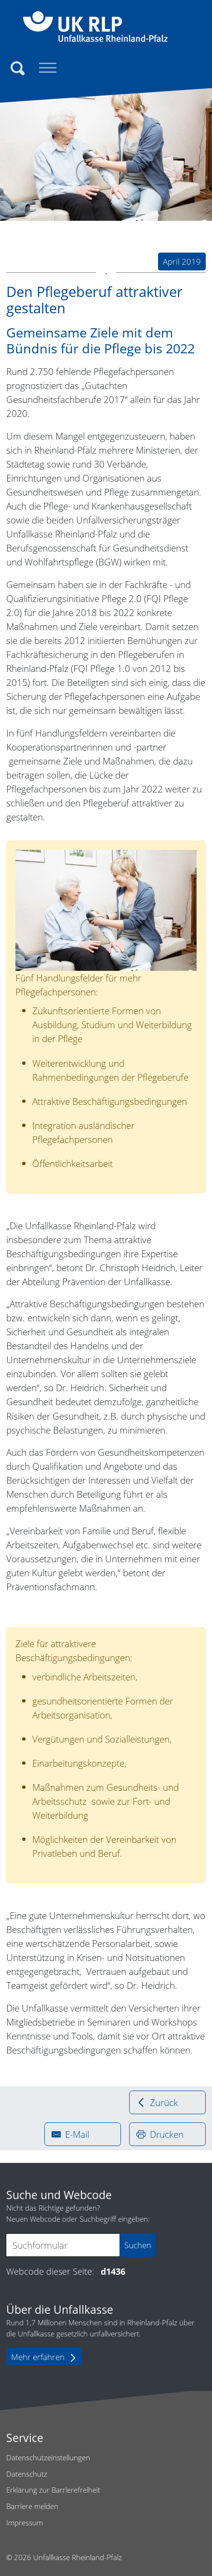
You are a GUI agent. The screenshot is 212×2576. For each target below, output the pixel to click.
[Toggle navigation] (47, 68)
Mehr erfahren (44, 2357)
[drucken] (167, 2134)
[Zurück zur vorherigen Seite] (167, 2102)
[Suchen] (17, 68)
